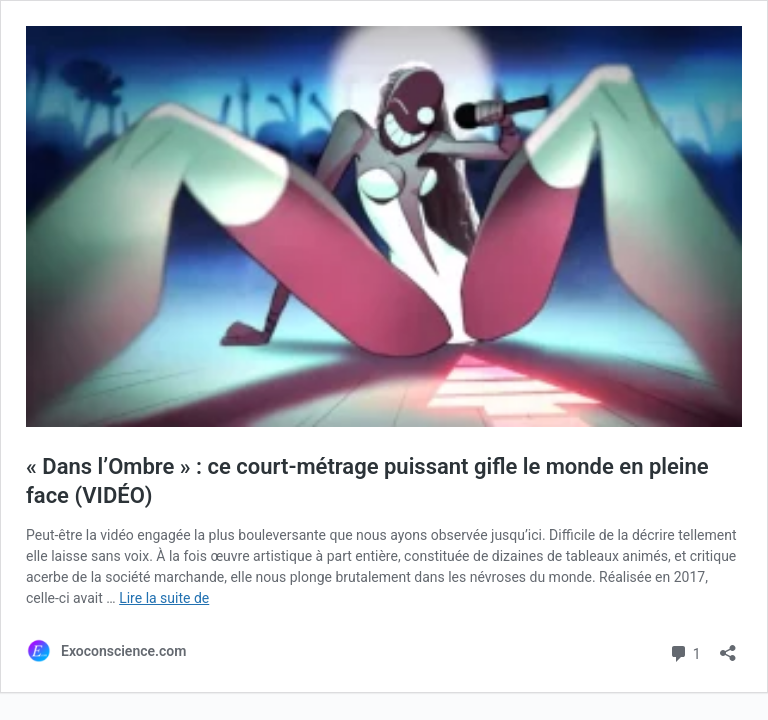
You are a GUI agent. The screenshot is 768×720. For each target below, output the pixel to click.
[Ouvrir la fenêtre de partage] (728, 646)
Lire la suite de (164, 598)
